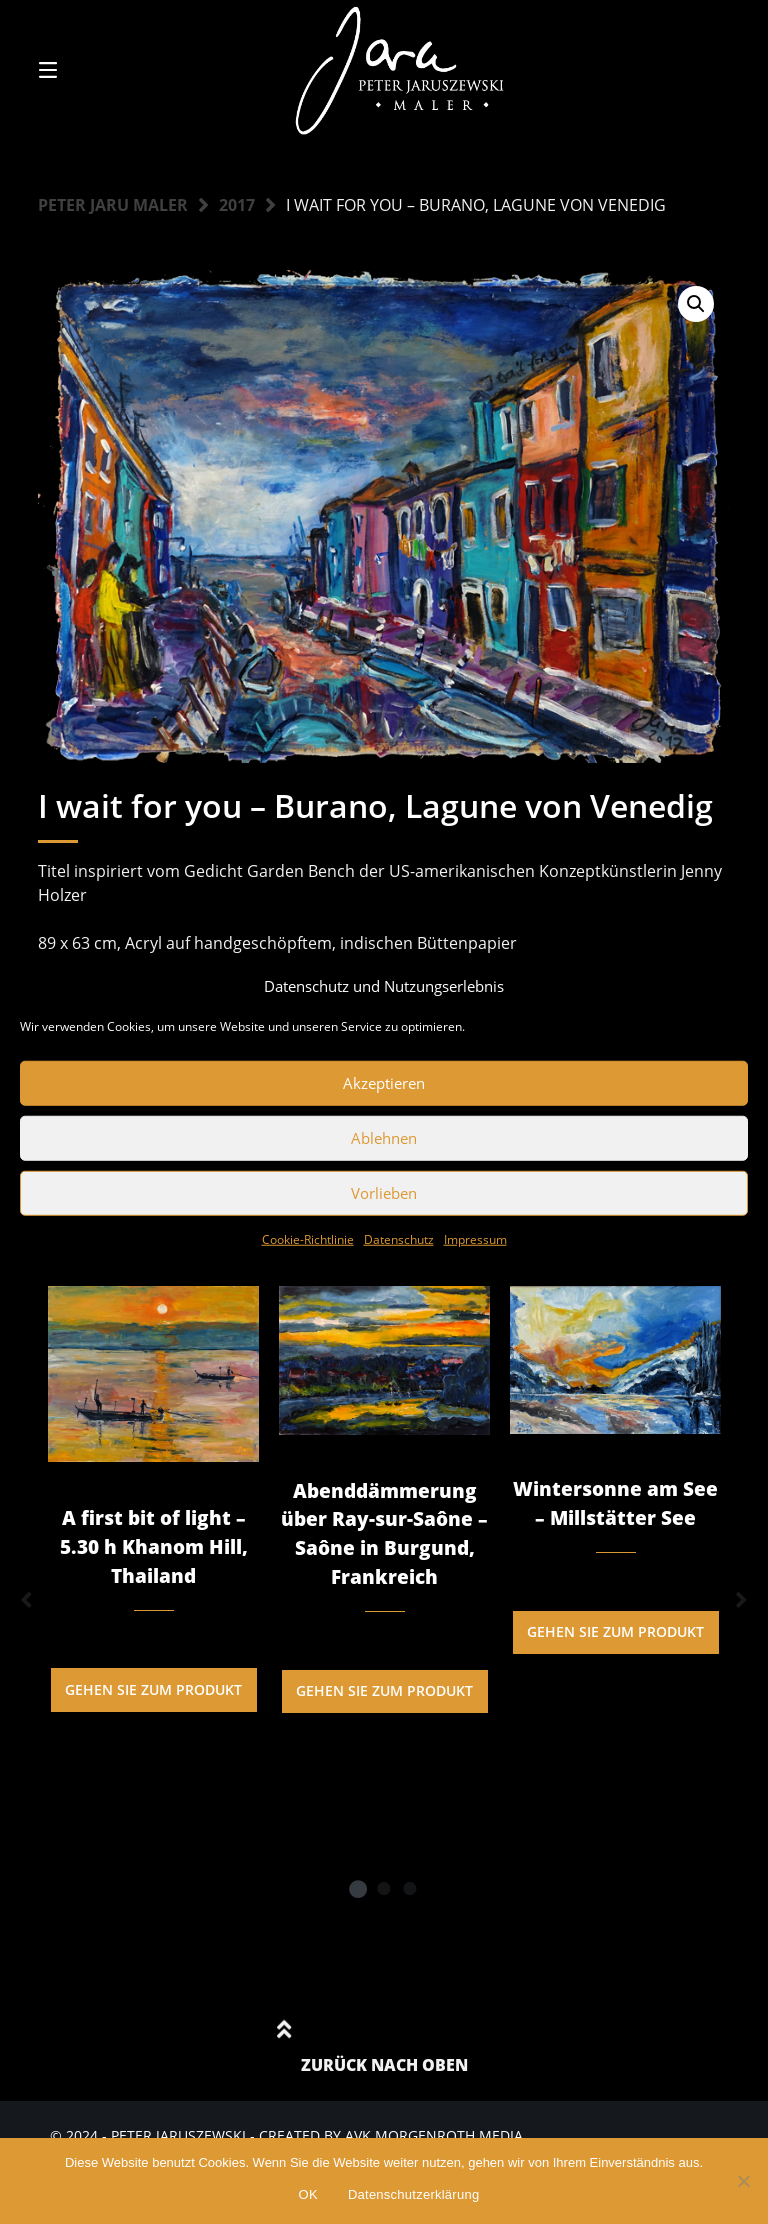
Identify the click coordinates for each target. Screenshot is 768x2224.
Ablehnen (384, 1138)
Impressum (475, 1238)
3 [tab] (410, 1888)
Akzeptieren (384, 1083)
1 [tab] (358, 1888)
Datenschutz (399, 1238)
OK (308, 2194)
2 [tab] (384, 1888)
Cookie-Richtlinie (308, 1238)
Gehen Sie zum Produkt (153, 1689)
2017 (237, 205)
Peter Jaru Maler (113, 205)
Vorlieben (384, 1193)
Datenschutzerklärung (413, 2194)
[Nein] (743, 2181)
